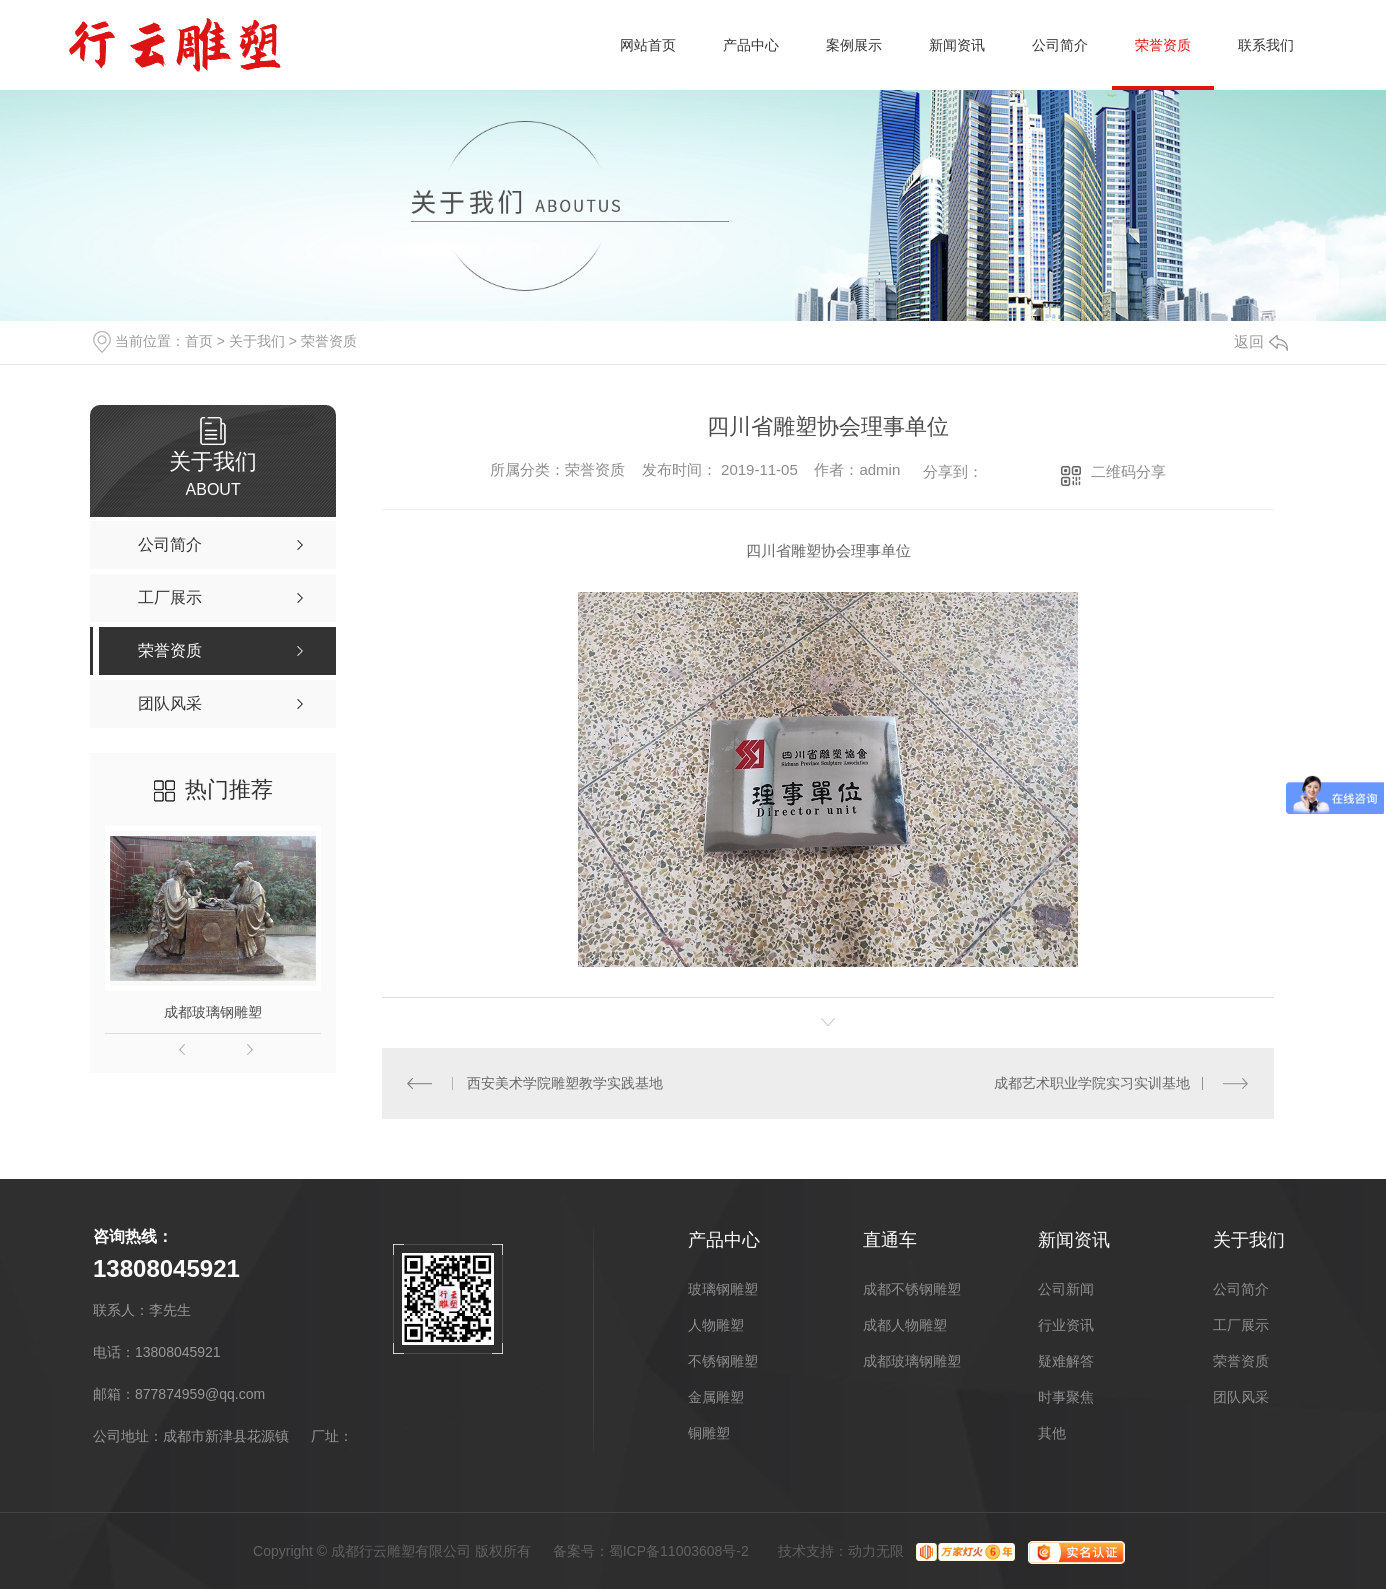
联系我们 (1266, 45)
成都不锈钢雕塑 (912, 1289)
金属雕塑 (716, 1397)
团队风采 (1241, 1397)
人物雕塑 (716, 1325)
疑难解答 (1066, 1361)
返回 (1261, 341)
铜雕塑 (709, 1433)
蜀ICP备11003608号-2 (679, 1551)
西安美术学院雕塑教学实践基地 (565, 1083)
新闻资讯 (957, 45)
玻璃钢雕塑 (723, 1289)
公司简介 (1060, 45)
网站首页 (648, 45)
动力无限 (876, 1551)
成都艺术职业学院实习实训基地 (1092, 1083)
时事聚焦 (1066, 1397)
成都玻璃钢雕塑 (213, 1012)
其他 (1052, 1433)
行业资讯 (1066, 1325)
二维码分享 (1128, 471)
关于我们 (257, 341)
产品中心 (751, 45)
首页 (199, 341)
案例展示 (854, 45)
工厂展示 (1241, 1325)
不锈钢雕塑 (723, 1361)
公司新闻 (1066, 1289)
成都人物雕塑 (905, 1325)
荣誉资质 (1163, 45)
